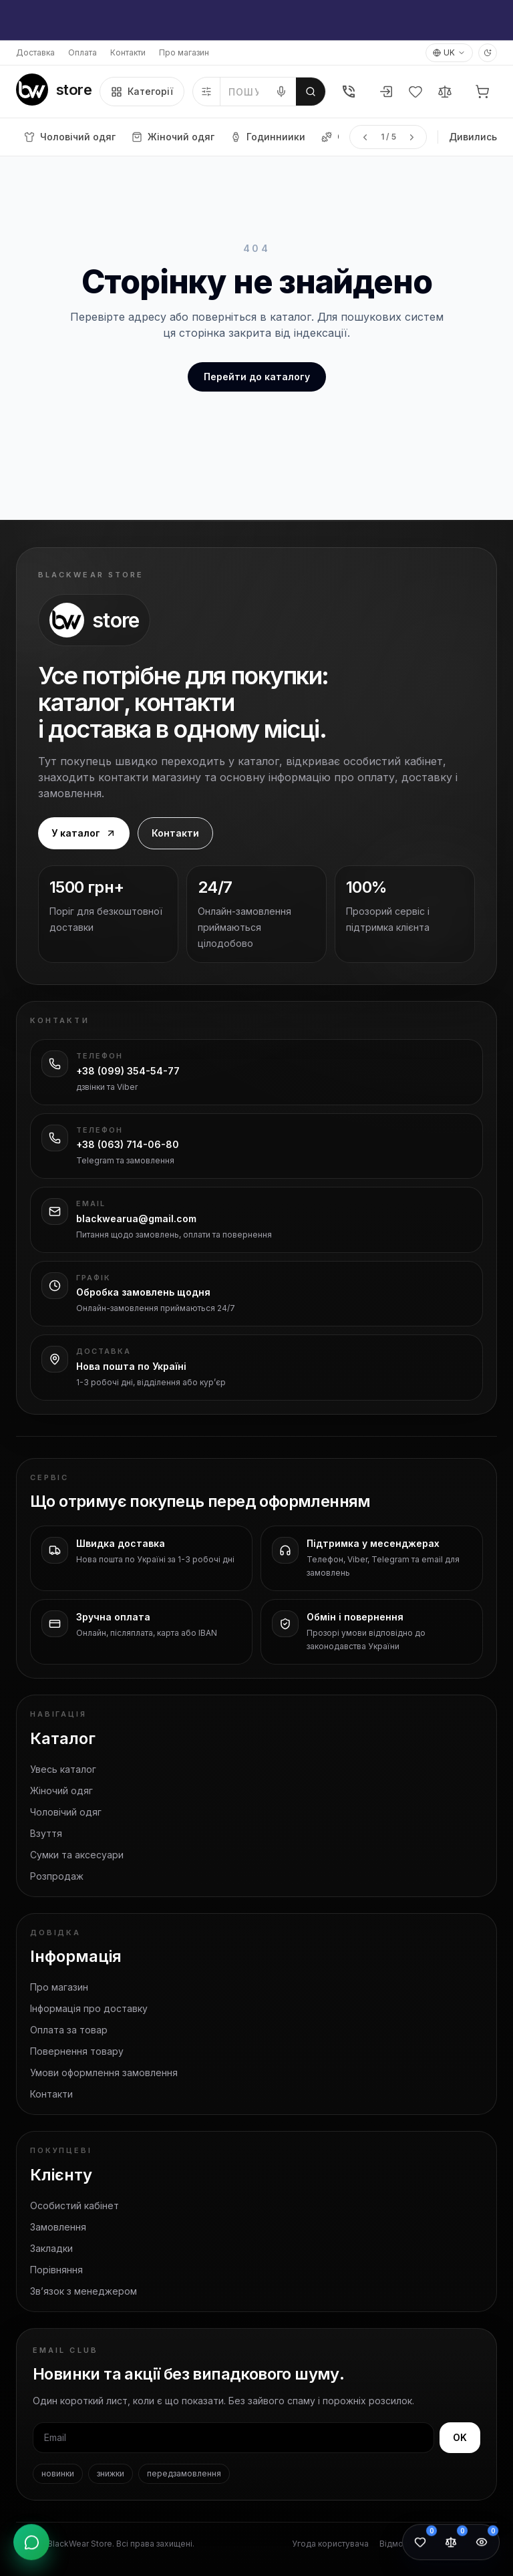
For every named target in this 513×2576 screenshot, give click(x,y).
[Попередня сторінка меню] (364, 137)
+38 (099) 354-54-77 (128, 1071)
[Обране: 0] (420, 2544)
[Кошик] (482, 91)
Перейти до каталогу (257, 376)
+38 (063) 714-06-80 (127, 1144)
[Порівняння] (445, 91)
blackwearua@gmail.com (136, 1218)
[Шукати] (310, 91)
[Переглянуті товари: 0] (481, 2544)
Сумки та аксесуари (77, 1854)
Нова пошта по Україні (131, 1366)
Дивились (473, 136)
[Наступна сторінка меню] (411, 137)
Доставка (35, 52)
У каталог (83, 833)
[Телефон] (348, 91)
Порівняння (56, 2269)
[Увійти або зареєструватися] (386, 91)
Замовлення (58, 2227)
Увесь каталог (63, 1769)
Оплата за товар (69, 2029)
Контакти (128, 52)
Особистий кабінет (74, 2205)
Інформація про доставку (89, 2008)
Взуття (46, 1833)
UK (449, 52)
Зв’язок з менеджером (83, 2291)
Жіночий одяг (61, 1790)
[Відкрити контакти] (31, 2544)
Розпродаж (56, 1876)
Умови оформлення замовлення (104, 2072)
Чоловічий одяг (66, 1812)
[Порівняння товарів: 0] (451, 2544)
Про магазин (184, 52)
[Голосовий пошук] (281, 92)
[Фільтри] (206, 92)
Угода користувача (330, 2544)
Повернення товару (77, 2051)
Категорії (142, 92)
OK (460, 2437)
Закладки (51, 2248)
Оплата (82, 52)
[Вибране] (415, 91)
